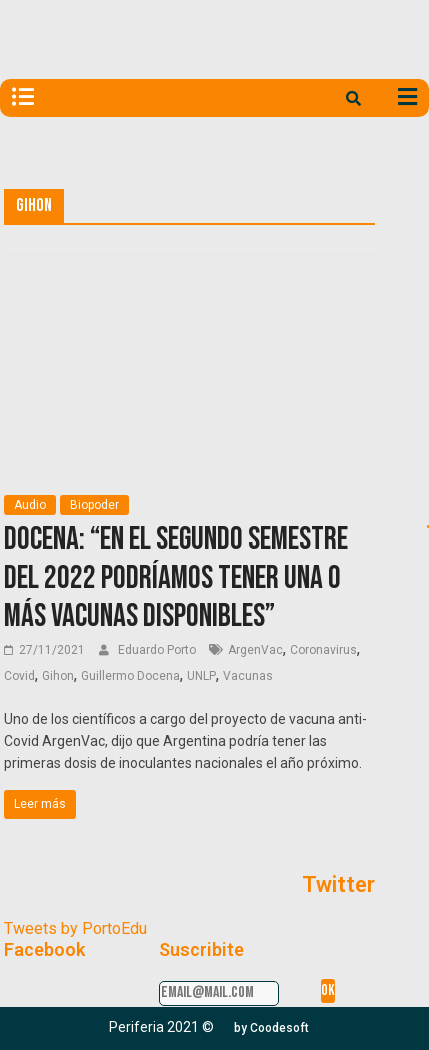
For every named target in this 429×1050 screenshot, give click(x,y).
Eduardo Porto (158, 650)
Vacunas (248, 676)
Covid (19, 676)
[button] (271, 1028)
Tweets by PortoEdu (75, 928)
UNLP (201, 676)
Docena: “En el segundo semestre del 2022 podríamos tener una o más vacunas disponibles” (176, 578)
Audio (30, 505)
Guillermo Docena (130, 676)
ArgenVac (255, 650)
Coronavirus (323, 650)
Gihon (58, 676)
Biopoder (94, 505)
